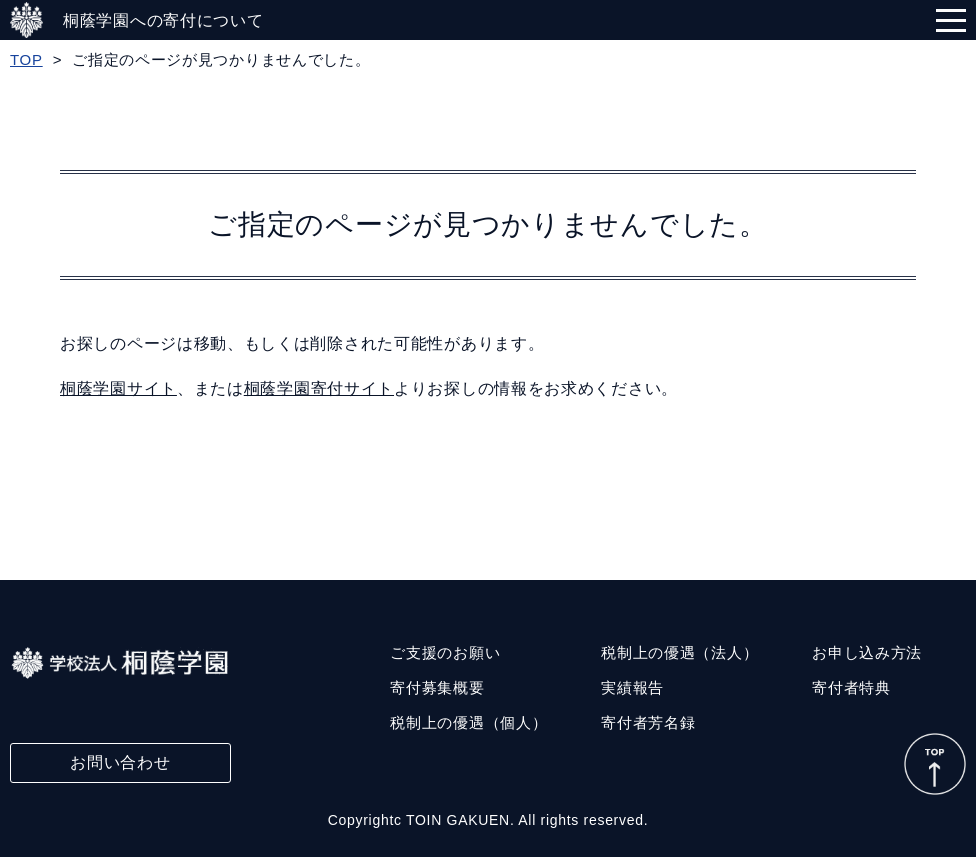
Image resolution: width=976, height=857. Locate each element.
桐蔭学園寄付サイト (319, 388)
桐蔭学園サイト (118, 388)
